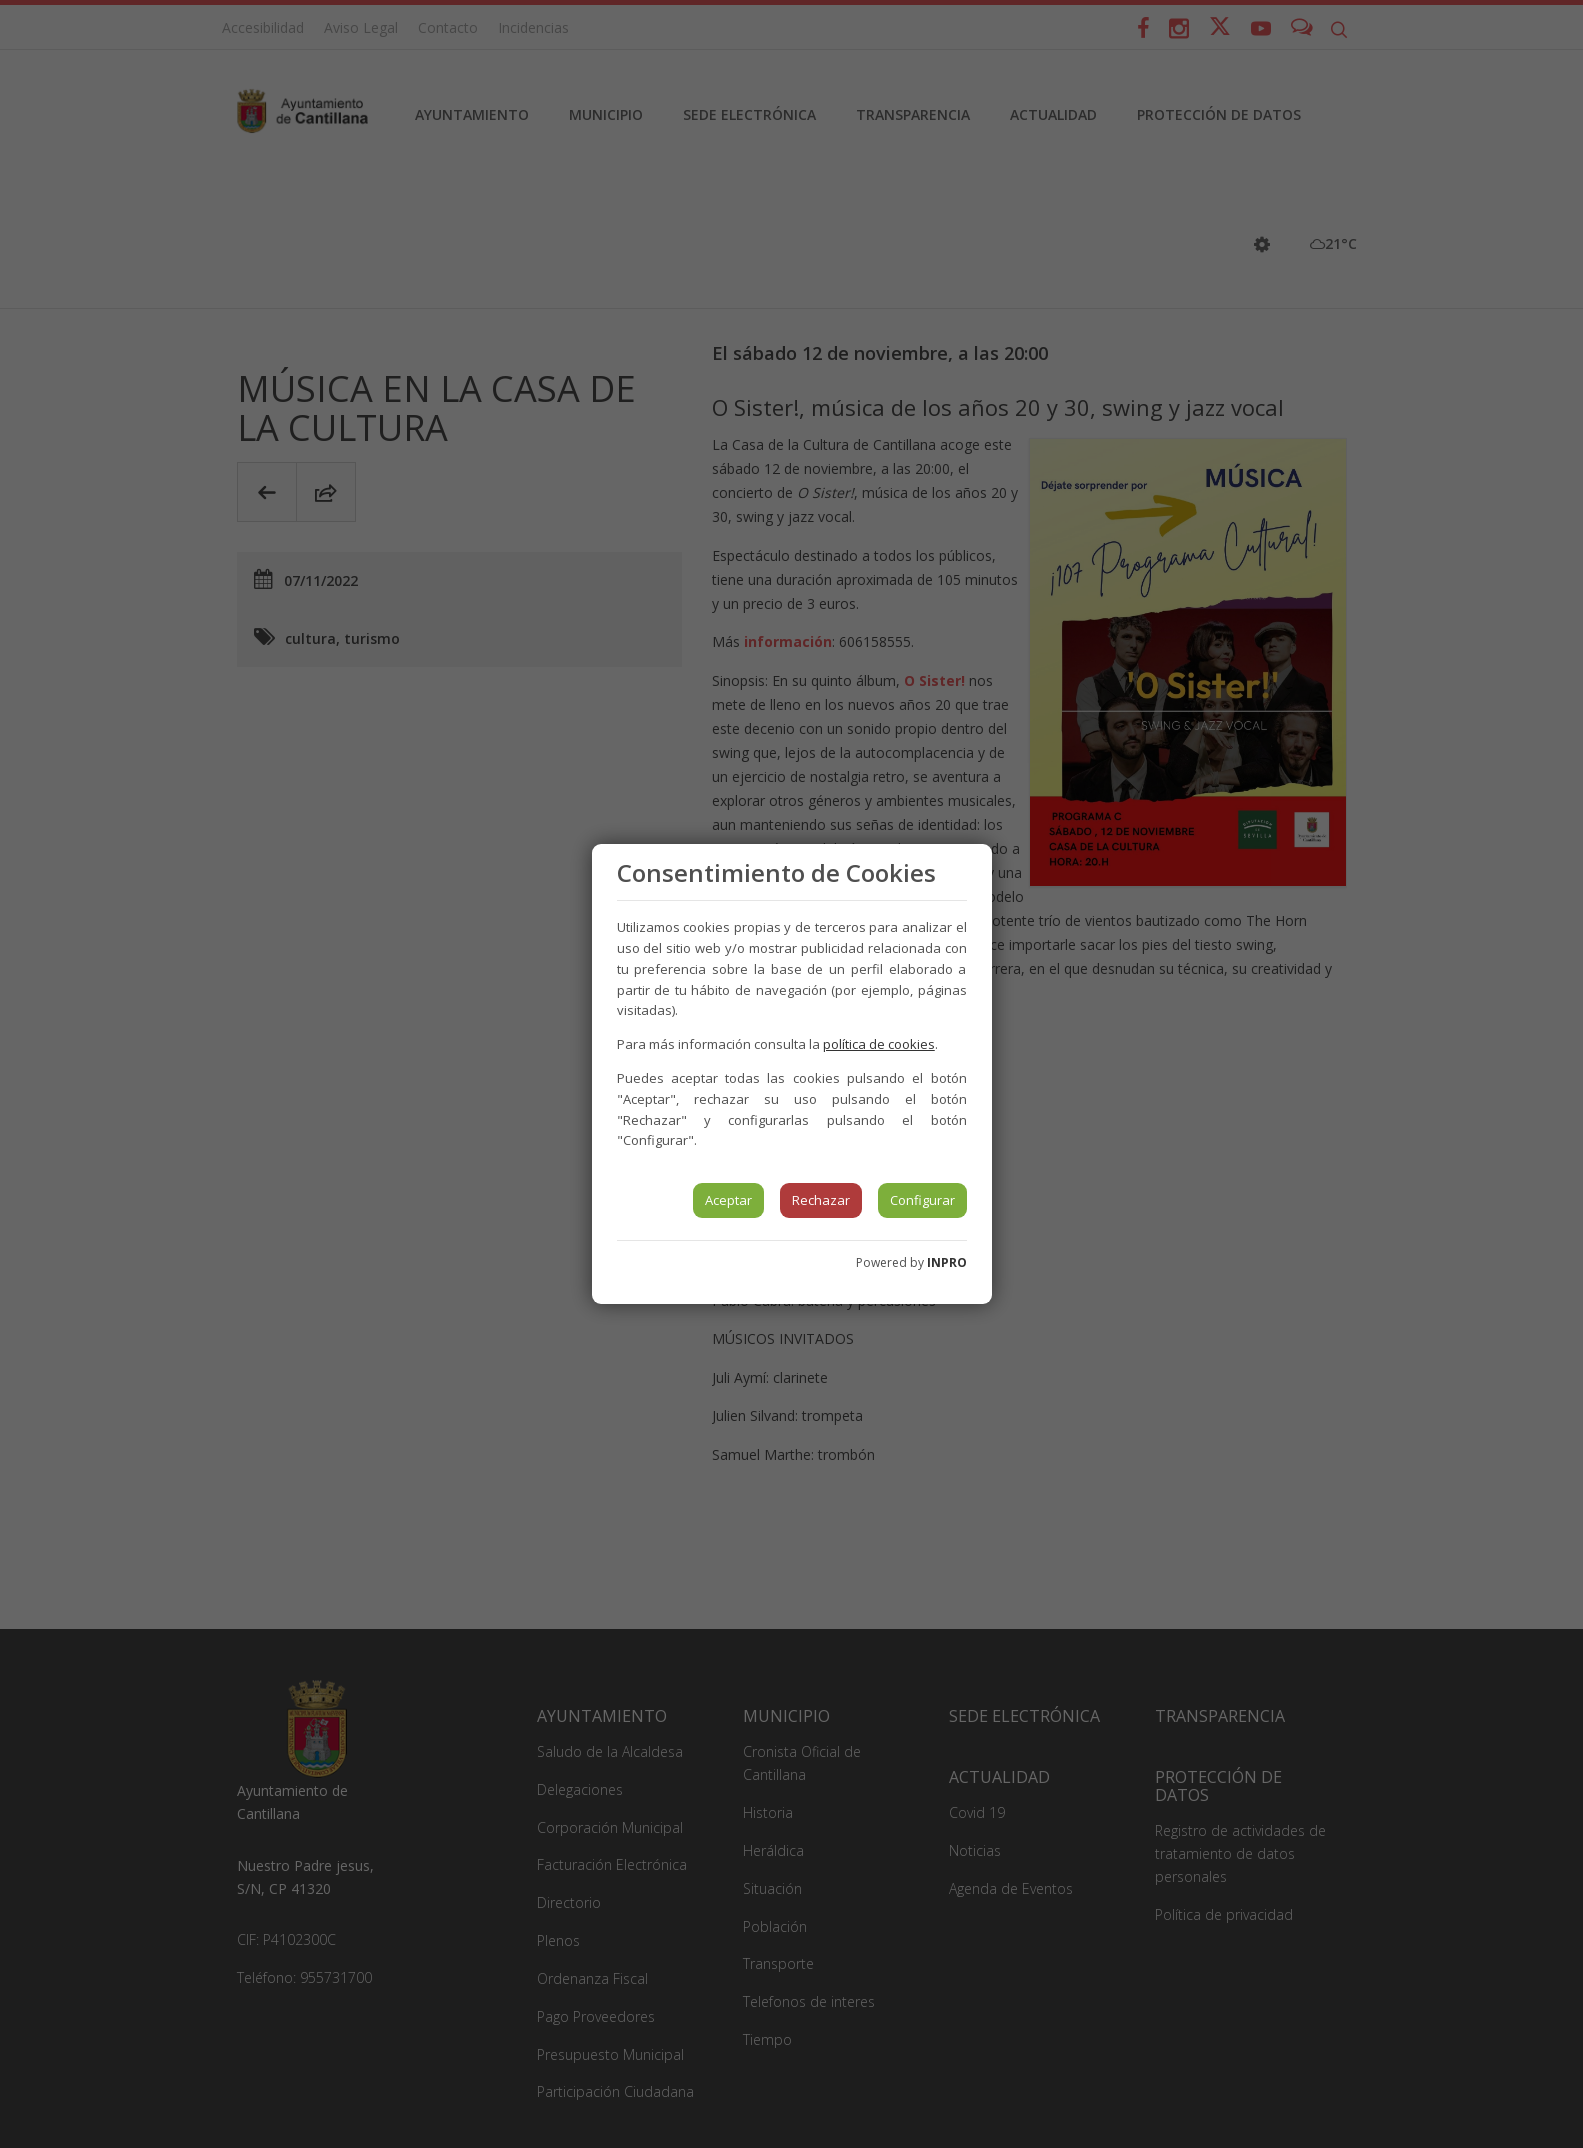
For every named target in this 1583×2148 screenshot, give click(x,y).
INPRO (947, 1262)
